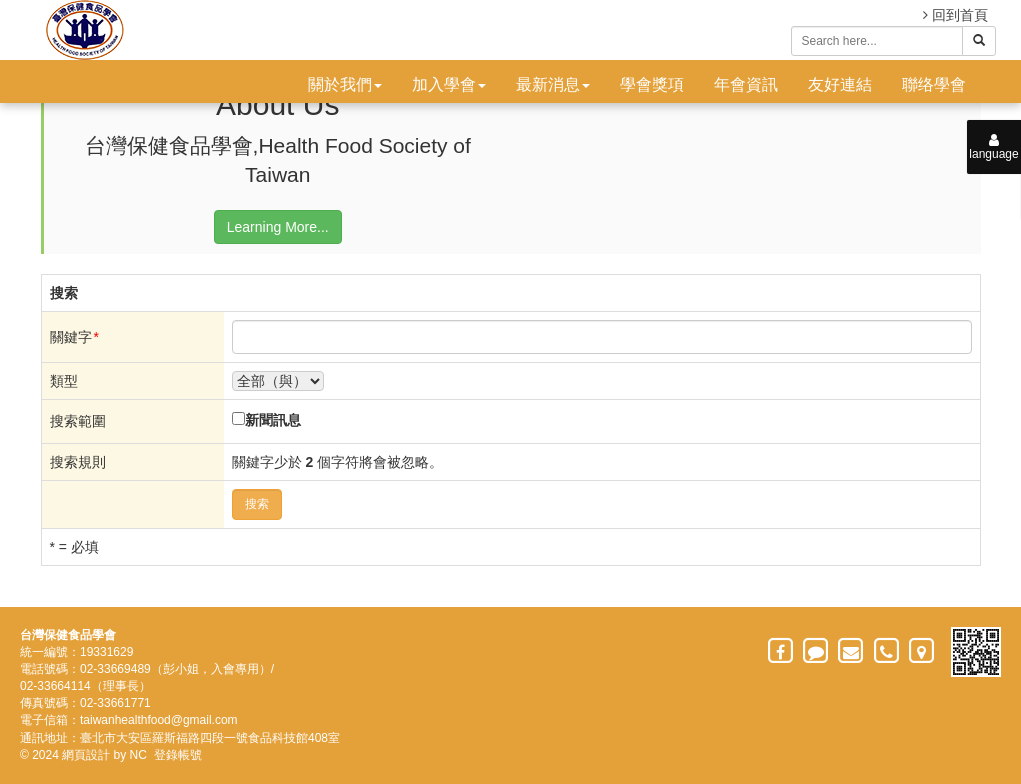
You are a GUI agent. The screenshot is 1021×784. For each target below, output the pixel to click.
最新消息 (553, 84)
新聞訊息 (273, 420)
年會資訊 (746, 84)
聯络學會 (934, 84)
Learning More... (278, 227)
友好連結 (840, 84)
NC (138, 755)
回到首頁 (955, 15)
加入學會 (449, 84)
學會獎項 (652, 84)
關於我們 (345, 84)
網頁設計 (86, 755)
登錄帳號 (178, 755)
